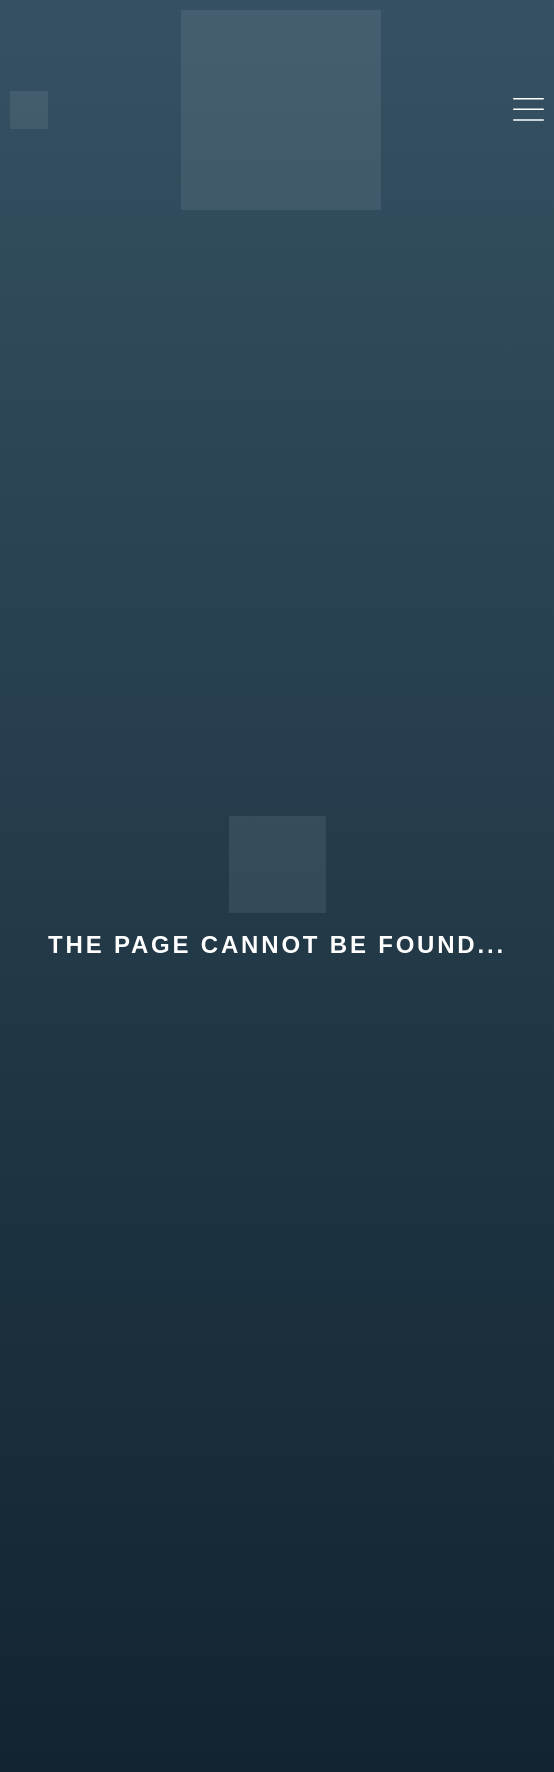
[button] (528, 110)
